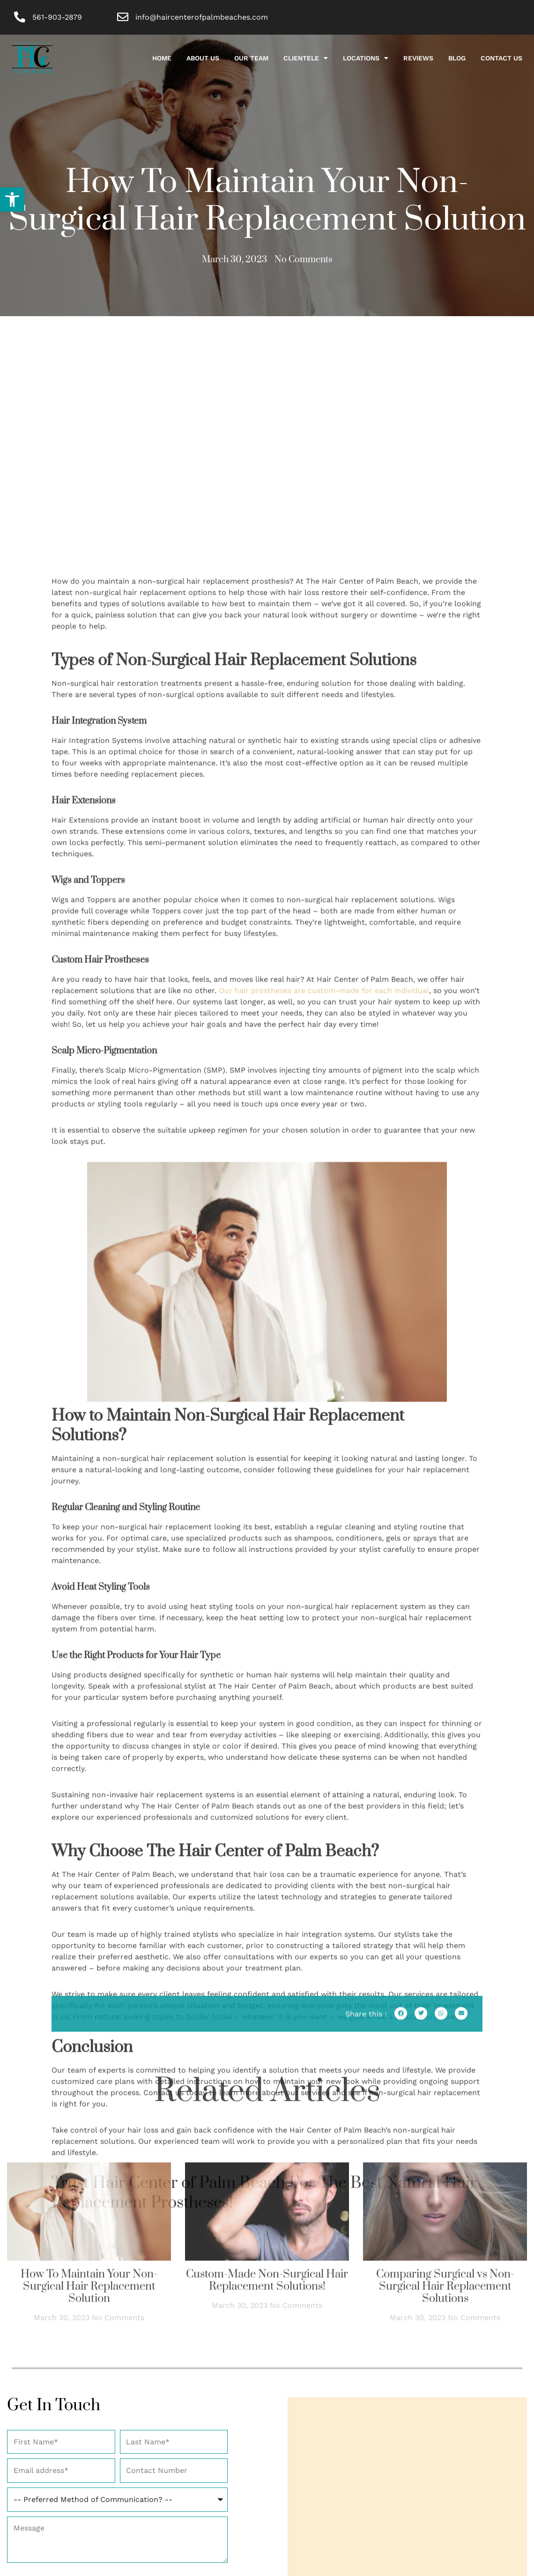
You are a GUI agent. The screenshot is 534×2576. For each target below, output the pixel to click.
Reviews (418, 58)
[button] (12, 199)
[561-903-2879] (20, 17)
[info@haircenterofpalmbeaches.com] (123, 17)
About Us (202, 58)
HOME (161, 58)
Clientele (305, 59)
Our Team (251, 58)
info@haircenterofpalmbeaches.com (202, 17)
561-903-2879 (57, 17)
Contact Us (501, 58)
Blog (457, 58)
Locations (365, 59)
